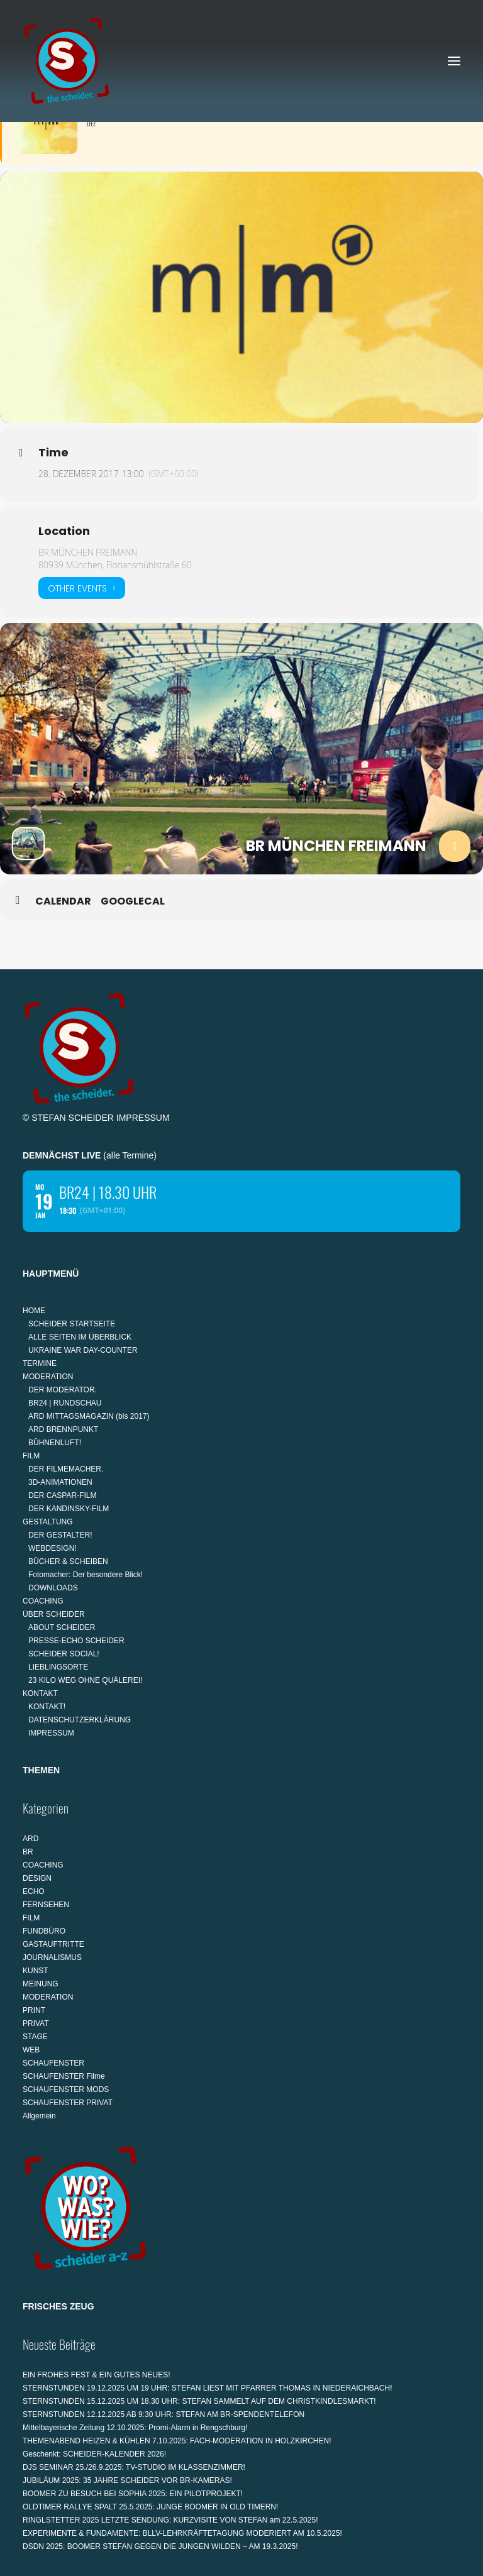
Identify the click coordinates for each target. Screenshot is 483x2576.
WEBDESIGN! (52, 1548)
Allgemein (39, 2115)
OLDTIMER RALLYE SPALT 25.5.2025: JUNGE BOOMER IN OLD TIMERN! (150, 2506)
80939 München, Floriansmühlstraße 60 (115, 565)
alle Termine (129, 1155)
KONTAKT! (46, 1706)
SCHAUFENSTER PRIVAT (68, 2102)
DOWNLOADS (53, 1587)
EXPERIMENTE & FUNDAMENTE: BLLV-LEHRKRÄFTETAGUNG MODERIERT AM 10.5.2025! (182, 2533)
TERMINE (40, 1363)
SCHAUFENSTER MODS (66, 2089)
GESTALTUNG (48, 1521)
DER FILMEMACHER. (65, 1469)
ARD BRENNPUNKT (63, 1429)
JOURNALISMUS (52, 1957)
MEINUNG (40, 1983)
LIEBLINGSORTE (58, 1667)
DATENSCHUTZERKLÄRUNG (79, 1719)
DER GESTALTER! (60, 1535)
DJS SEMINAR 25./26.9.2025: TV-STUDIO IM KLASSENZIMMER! (134, 2467)
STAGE (35, 2036)
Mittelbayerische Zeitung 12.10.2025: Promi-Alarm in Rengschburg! (135, 2427)
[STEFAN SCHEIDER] (67, 61)
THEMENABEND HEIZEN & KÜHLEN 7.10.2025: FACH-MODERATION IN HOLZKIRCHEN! (177, 2440)
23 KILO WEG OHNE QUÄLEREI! (85, 1680)
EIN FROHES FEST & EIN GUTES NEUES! (96, 2374)
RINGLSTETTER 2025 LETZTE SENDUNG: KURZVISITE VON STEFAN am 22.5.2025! (170, 2520)
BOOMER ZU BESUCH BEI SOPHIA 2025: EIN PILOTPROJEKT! (133, 2493)
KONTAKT (40, 1693)
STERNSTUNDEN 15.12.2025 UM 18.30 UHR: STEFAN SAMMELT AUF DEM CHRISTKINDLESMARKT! (199, 2401)
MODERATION (48, 1376)
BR (28, 1851)
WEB (31, 2049)
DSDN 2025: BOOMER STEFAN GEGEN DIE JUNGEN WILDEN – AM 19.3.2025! (160, 2546)
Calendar (63, 901)
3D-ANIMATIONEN (60, 1482)
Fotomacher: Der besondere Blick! (85, 1574)
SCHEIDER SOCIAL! (63, 1653)
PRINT (34, 2010)
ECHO (34, 1891)
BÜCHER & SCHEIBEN (68, 1561)
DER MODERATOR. (62, 1389)
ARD (30, 1838)
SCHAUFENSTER (53, 2063)
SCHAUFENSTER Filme (64, 2076)
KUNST (35, 1970)
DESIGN (37, 1878)
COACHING (43, 1601)
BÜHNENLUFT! (54, 1442)
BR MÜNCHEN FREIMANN (87, 552)
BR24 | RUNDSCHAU (64, 1403)
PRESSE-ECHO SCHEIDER (76, 1640)
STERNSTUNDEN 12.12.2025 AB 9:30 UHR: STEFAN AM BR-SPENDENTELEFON (163, 2414)
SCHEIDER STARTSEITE (71, 1323)
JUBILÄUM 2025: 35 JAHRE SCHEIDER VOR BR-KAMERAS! (127, 2480)
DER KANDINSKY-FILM (68, 1508)
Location (64, 531)
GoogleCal (133, 901)
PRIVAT (36, 2023)
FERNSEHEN (46, 1904)
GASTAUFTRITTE (53, 1944)
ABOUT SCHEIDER (61, 1627)
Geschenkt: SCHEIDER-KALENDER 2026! (94, 2454)
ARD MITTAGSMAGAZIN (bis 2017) (88, 1416)
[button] (454, 61)
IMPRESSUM (143, 1118)
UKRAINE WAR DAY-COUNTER (83, 1350)
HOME (34, 1310)
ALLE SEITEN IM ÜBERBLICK (79, 1337)
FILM (31, 1455)
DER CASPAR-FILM (62, 1495)
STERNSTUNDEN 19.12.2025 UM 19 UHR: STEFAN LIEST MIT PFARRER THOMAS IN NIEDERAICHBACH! (207, 2388)
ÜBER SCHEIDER (54, 1614)
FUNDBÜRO (44, 1931)
